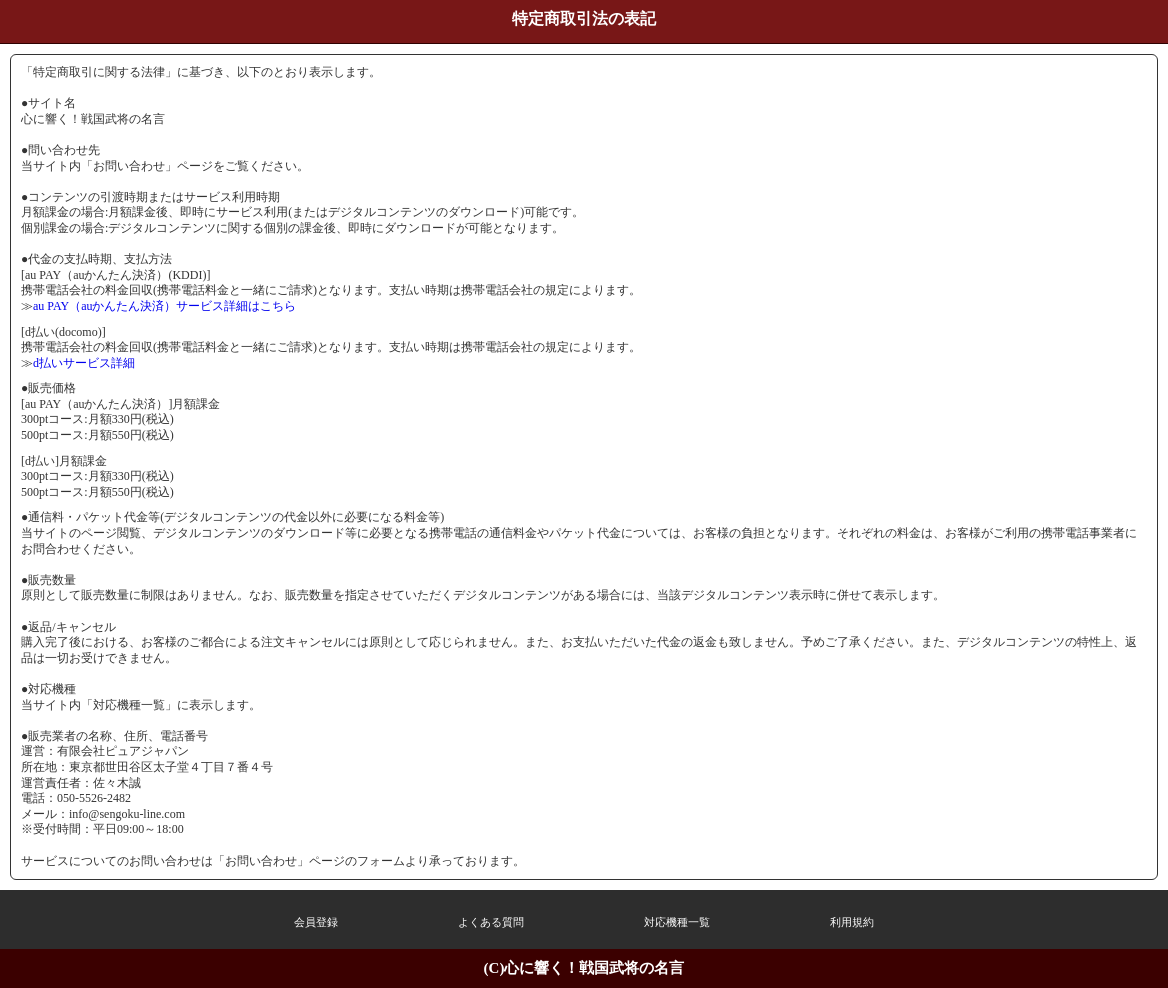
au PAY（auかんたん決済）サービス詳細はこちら (164, 306)
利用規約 (852, 922)
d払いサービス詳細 (84, 363)
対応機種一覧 (677, 922)
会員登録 (316, 922)
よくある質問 (491, 922)
